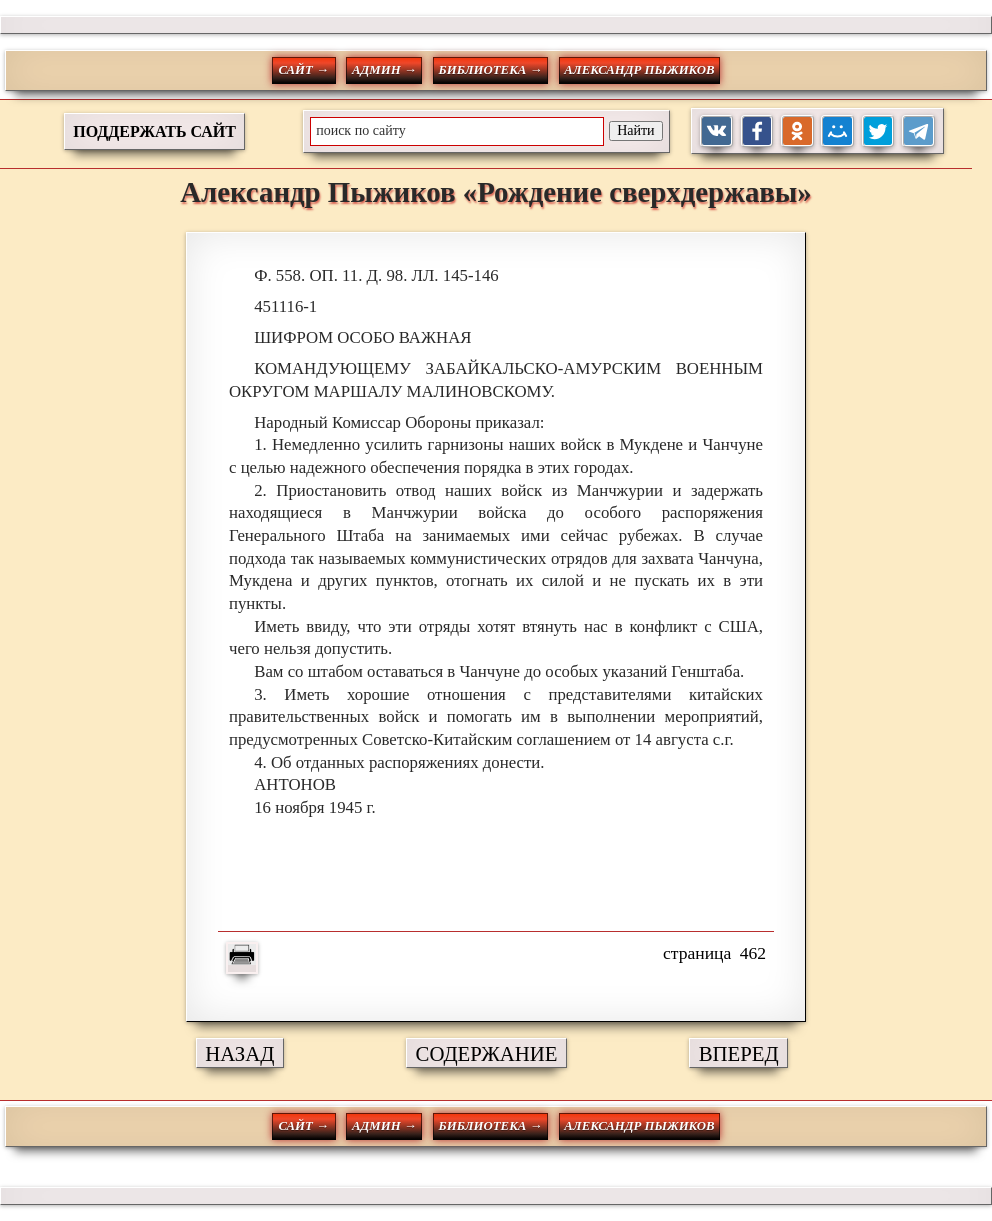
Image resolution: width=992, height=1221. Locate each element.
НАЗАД (239, 1053)
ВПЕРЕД (739, 1053)
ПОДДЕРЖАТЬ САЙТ (154, 131)
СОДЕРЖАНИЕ (487, 1053)
